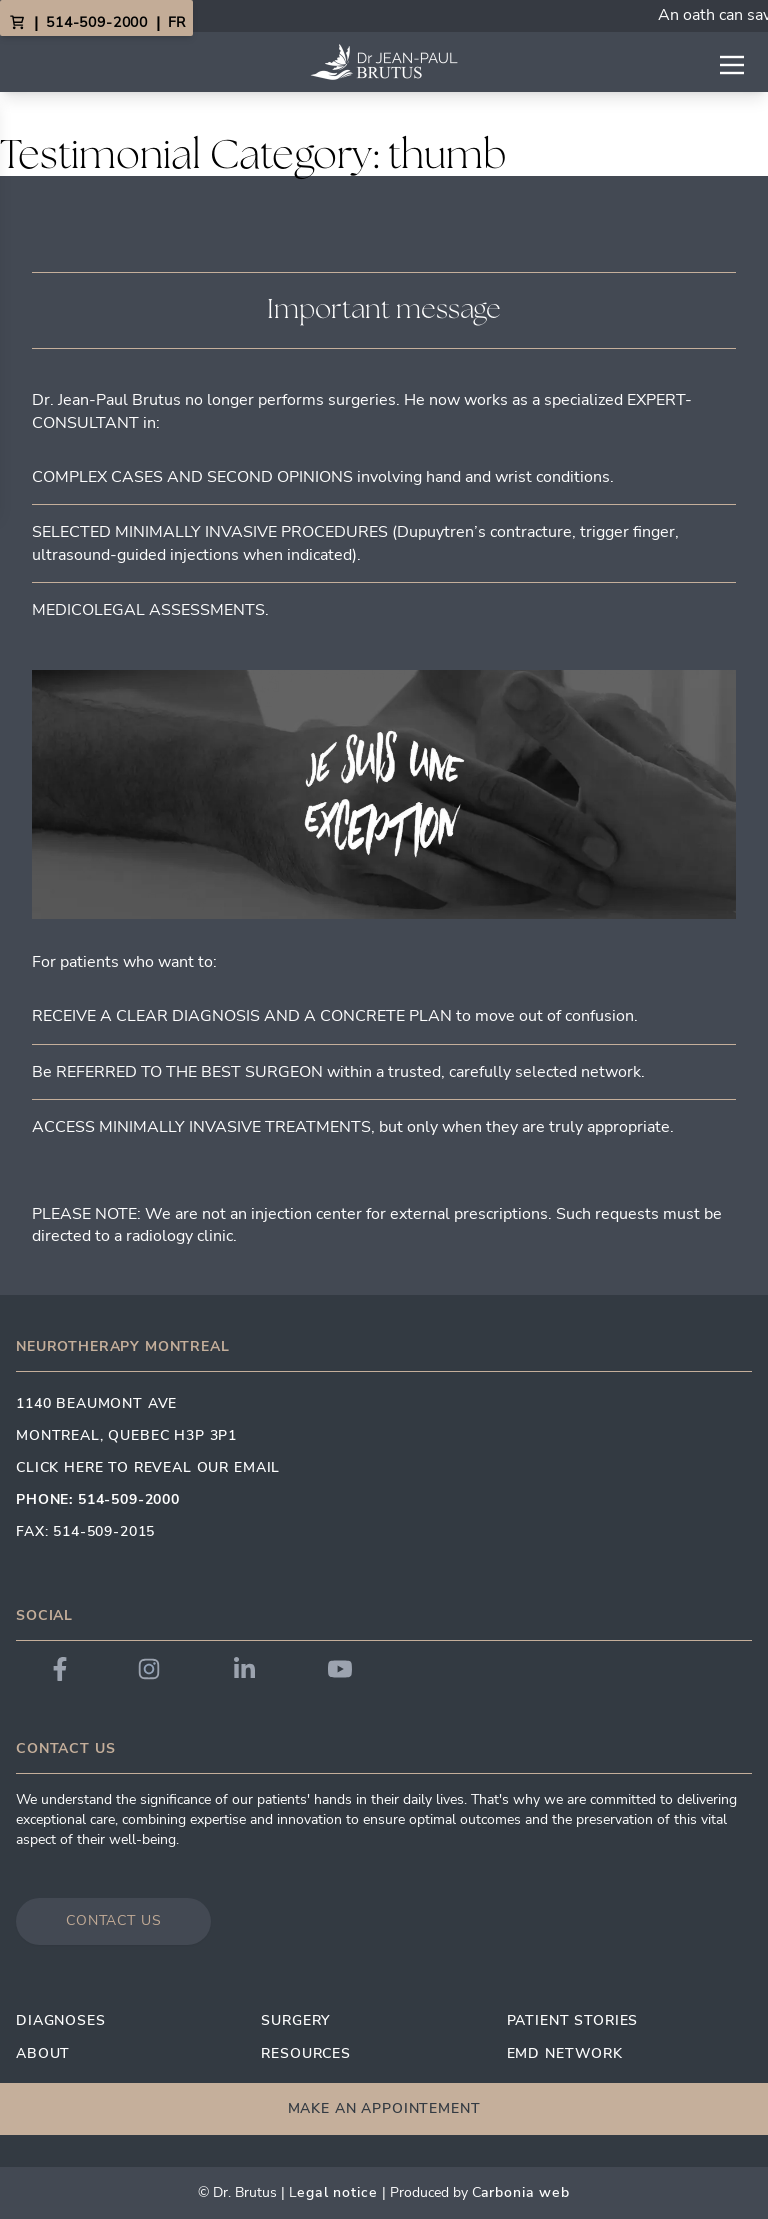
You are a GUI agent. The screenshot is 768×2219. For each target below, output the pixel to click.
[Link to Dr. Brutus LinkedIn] (244, 1669)
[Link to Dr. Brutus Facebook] (60, 1669)
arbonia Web (525, 2192)
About (43, 2053)
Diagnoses (61, 2020)
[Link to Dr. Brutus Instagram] (149, 1669)
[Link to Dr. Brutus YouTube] (340, 1669)
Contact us (113, 1920)
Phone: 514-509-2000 (98, 1499)
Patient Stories (573, 2020)
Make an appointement (384, 2108)
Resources (306, 2053)
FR (176, 22)
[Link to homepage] (384, 62)
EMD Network (565, 2053)
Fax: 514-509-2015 (85, 1531)
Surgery (295, 2020)
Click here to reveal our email (148, 1467)
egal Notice (337, 2192)
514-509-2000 (97, 22)
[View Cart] (17, 23)
